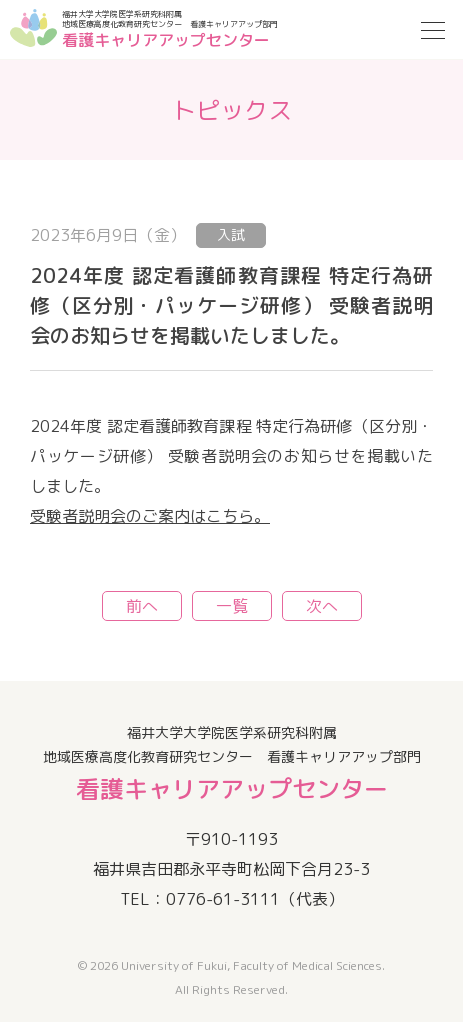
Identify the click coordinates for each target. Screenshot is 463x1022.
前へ (142, 606)
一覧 (232, 606)
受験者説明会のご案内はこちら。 (150, 516)
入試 (231, 234)
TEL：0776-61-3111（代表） (232, 899)
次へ (322, 606)
